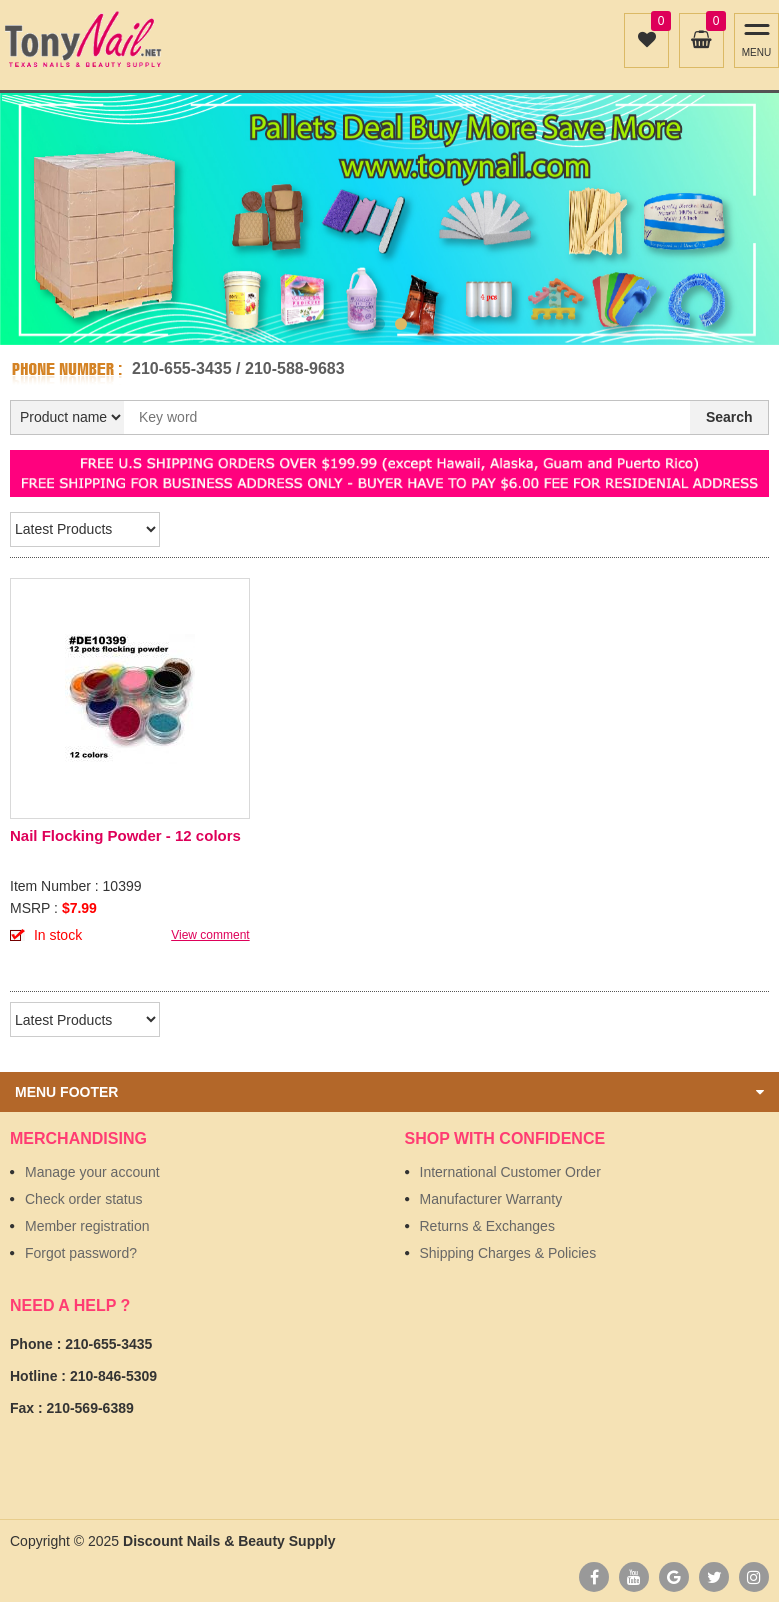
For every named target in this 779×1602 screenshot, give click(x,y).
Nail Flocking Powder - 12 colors (125, 835)
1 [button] (379, 324)
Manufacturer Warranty (491, 1199)
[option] (389, 219)
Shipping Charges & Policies (508, 1253)
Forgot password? (81, 1253)
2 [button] (401, 324)
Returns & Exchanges (487, 1226)
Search (729, 417)
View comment (210, 935)
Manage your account (92, 1172)
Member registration (87, 1226)
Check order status (84, 1199)
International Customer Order (510, 1172)
